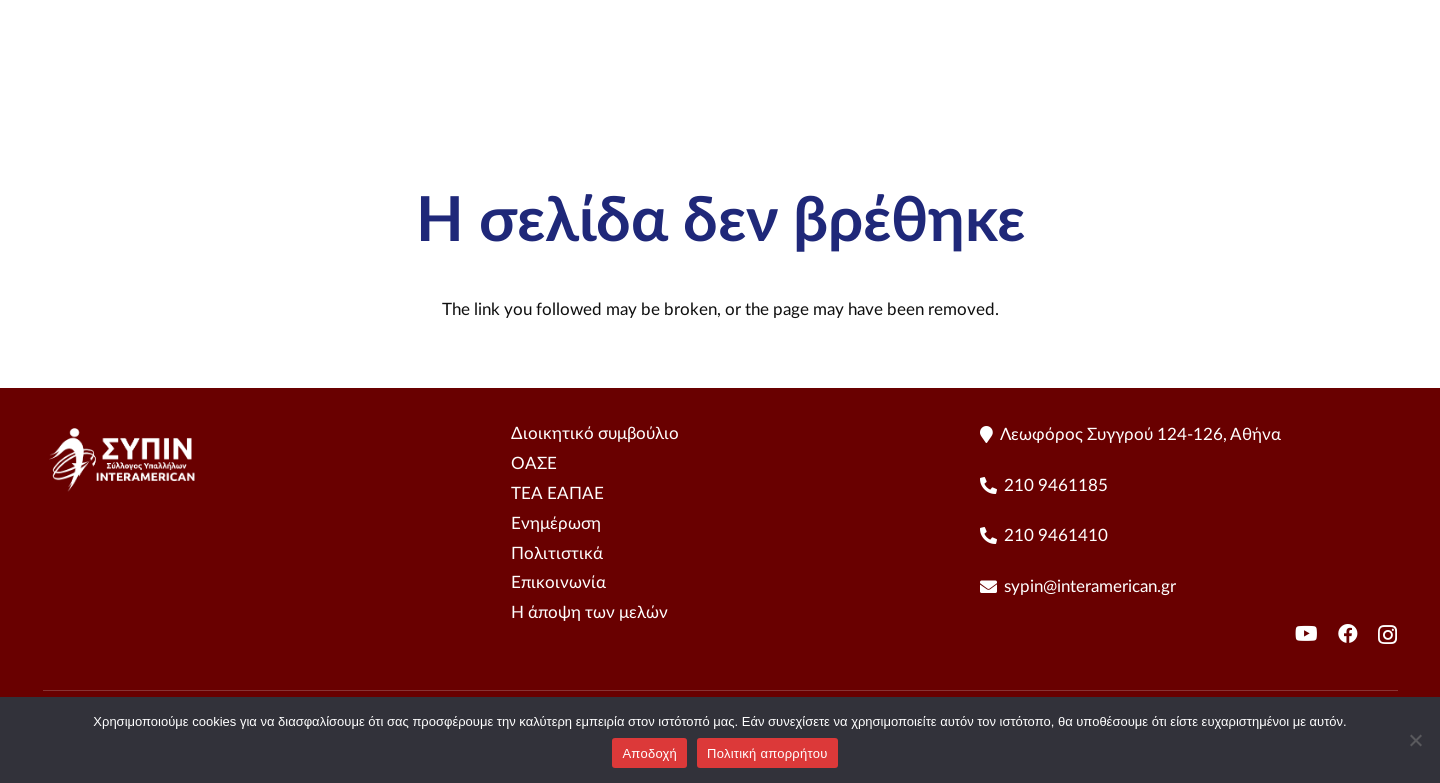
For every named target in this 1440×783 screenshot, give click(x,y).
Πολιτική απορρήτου (767, 753)
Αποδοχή (649, 753)
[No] (1415, 740)
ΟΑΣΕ (534, 463)
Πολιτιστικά (557, 553)
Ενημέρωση (556, 523)
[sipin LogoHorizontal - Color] (145, 80)
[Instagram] (1387, 635)
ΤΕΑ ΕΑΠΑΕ (557, 493)
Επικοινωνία (558, 582)
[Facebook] (1348, 634)
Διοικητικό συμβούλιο (595, 433)
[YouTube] (1388, 80)
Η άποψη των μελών (589, 612)
